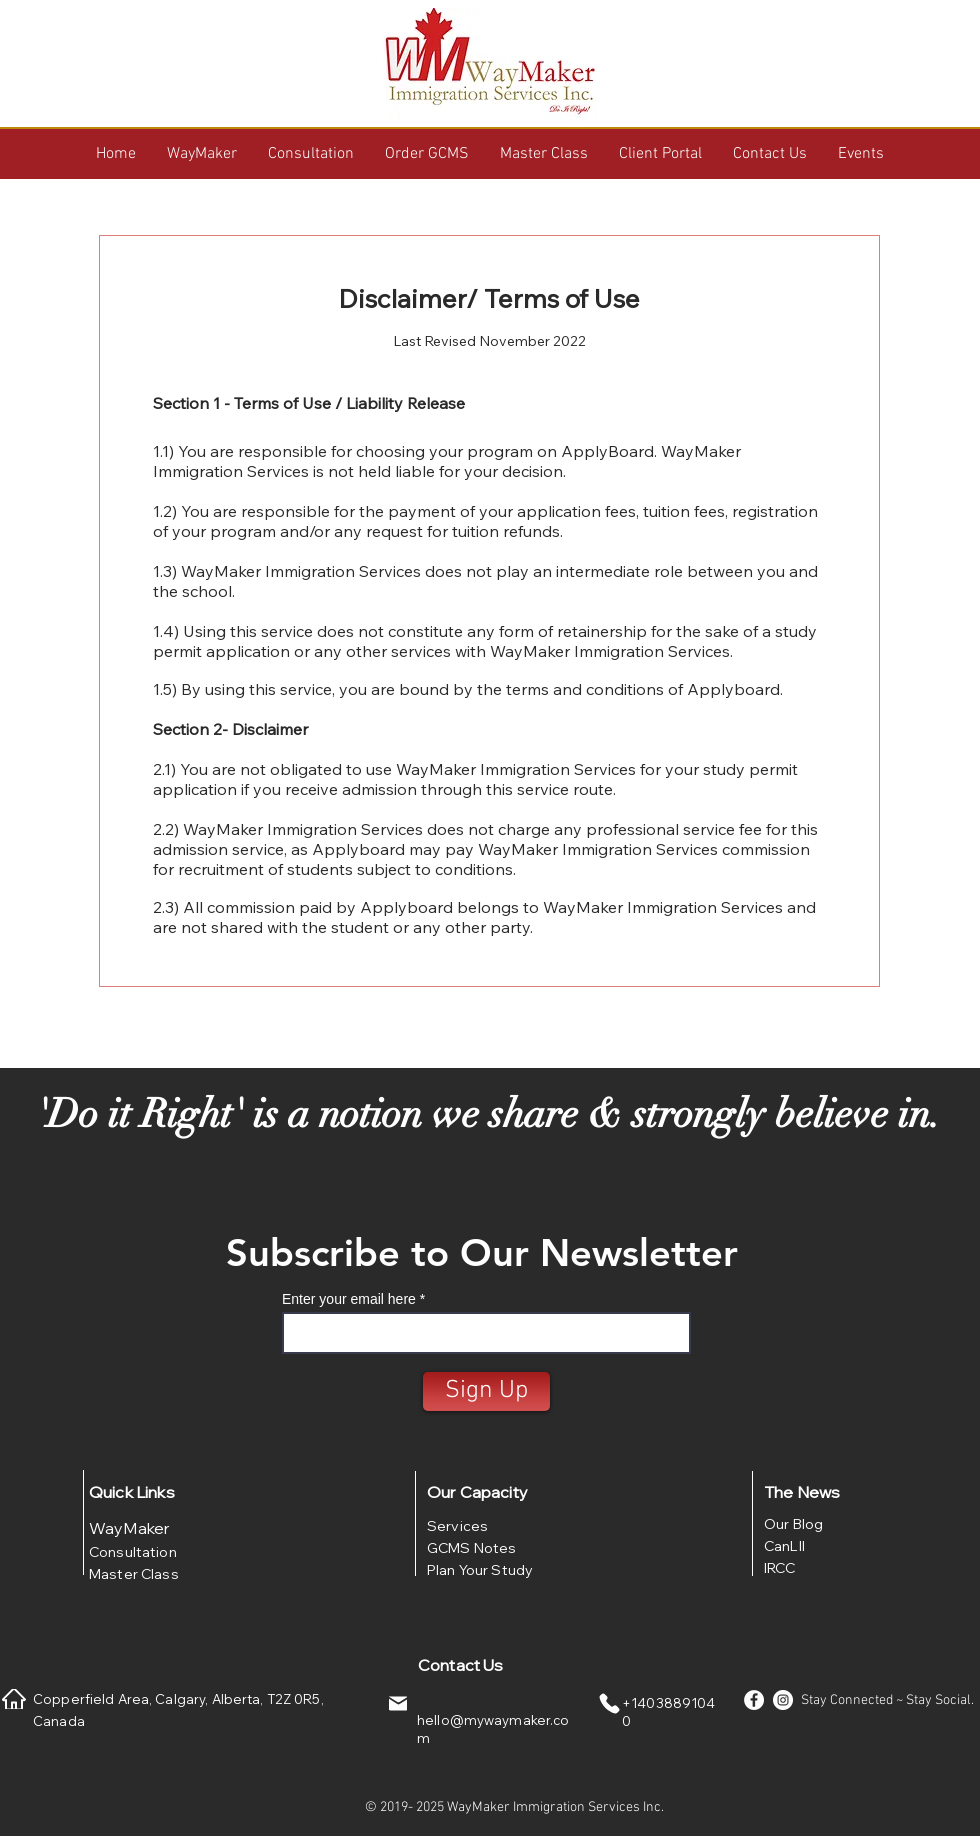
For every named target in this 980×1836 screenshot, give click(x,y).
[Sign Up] (486, 1391)
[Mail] (398, 1703)
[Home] (14, 1699)
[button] (202, 154)
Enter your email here (349, 1299)
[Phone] (609, 1703)
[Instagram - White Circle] (783, 1700)
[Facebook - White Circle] (754, 1700)
